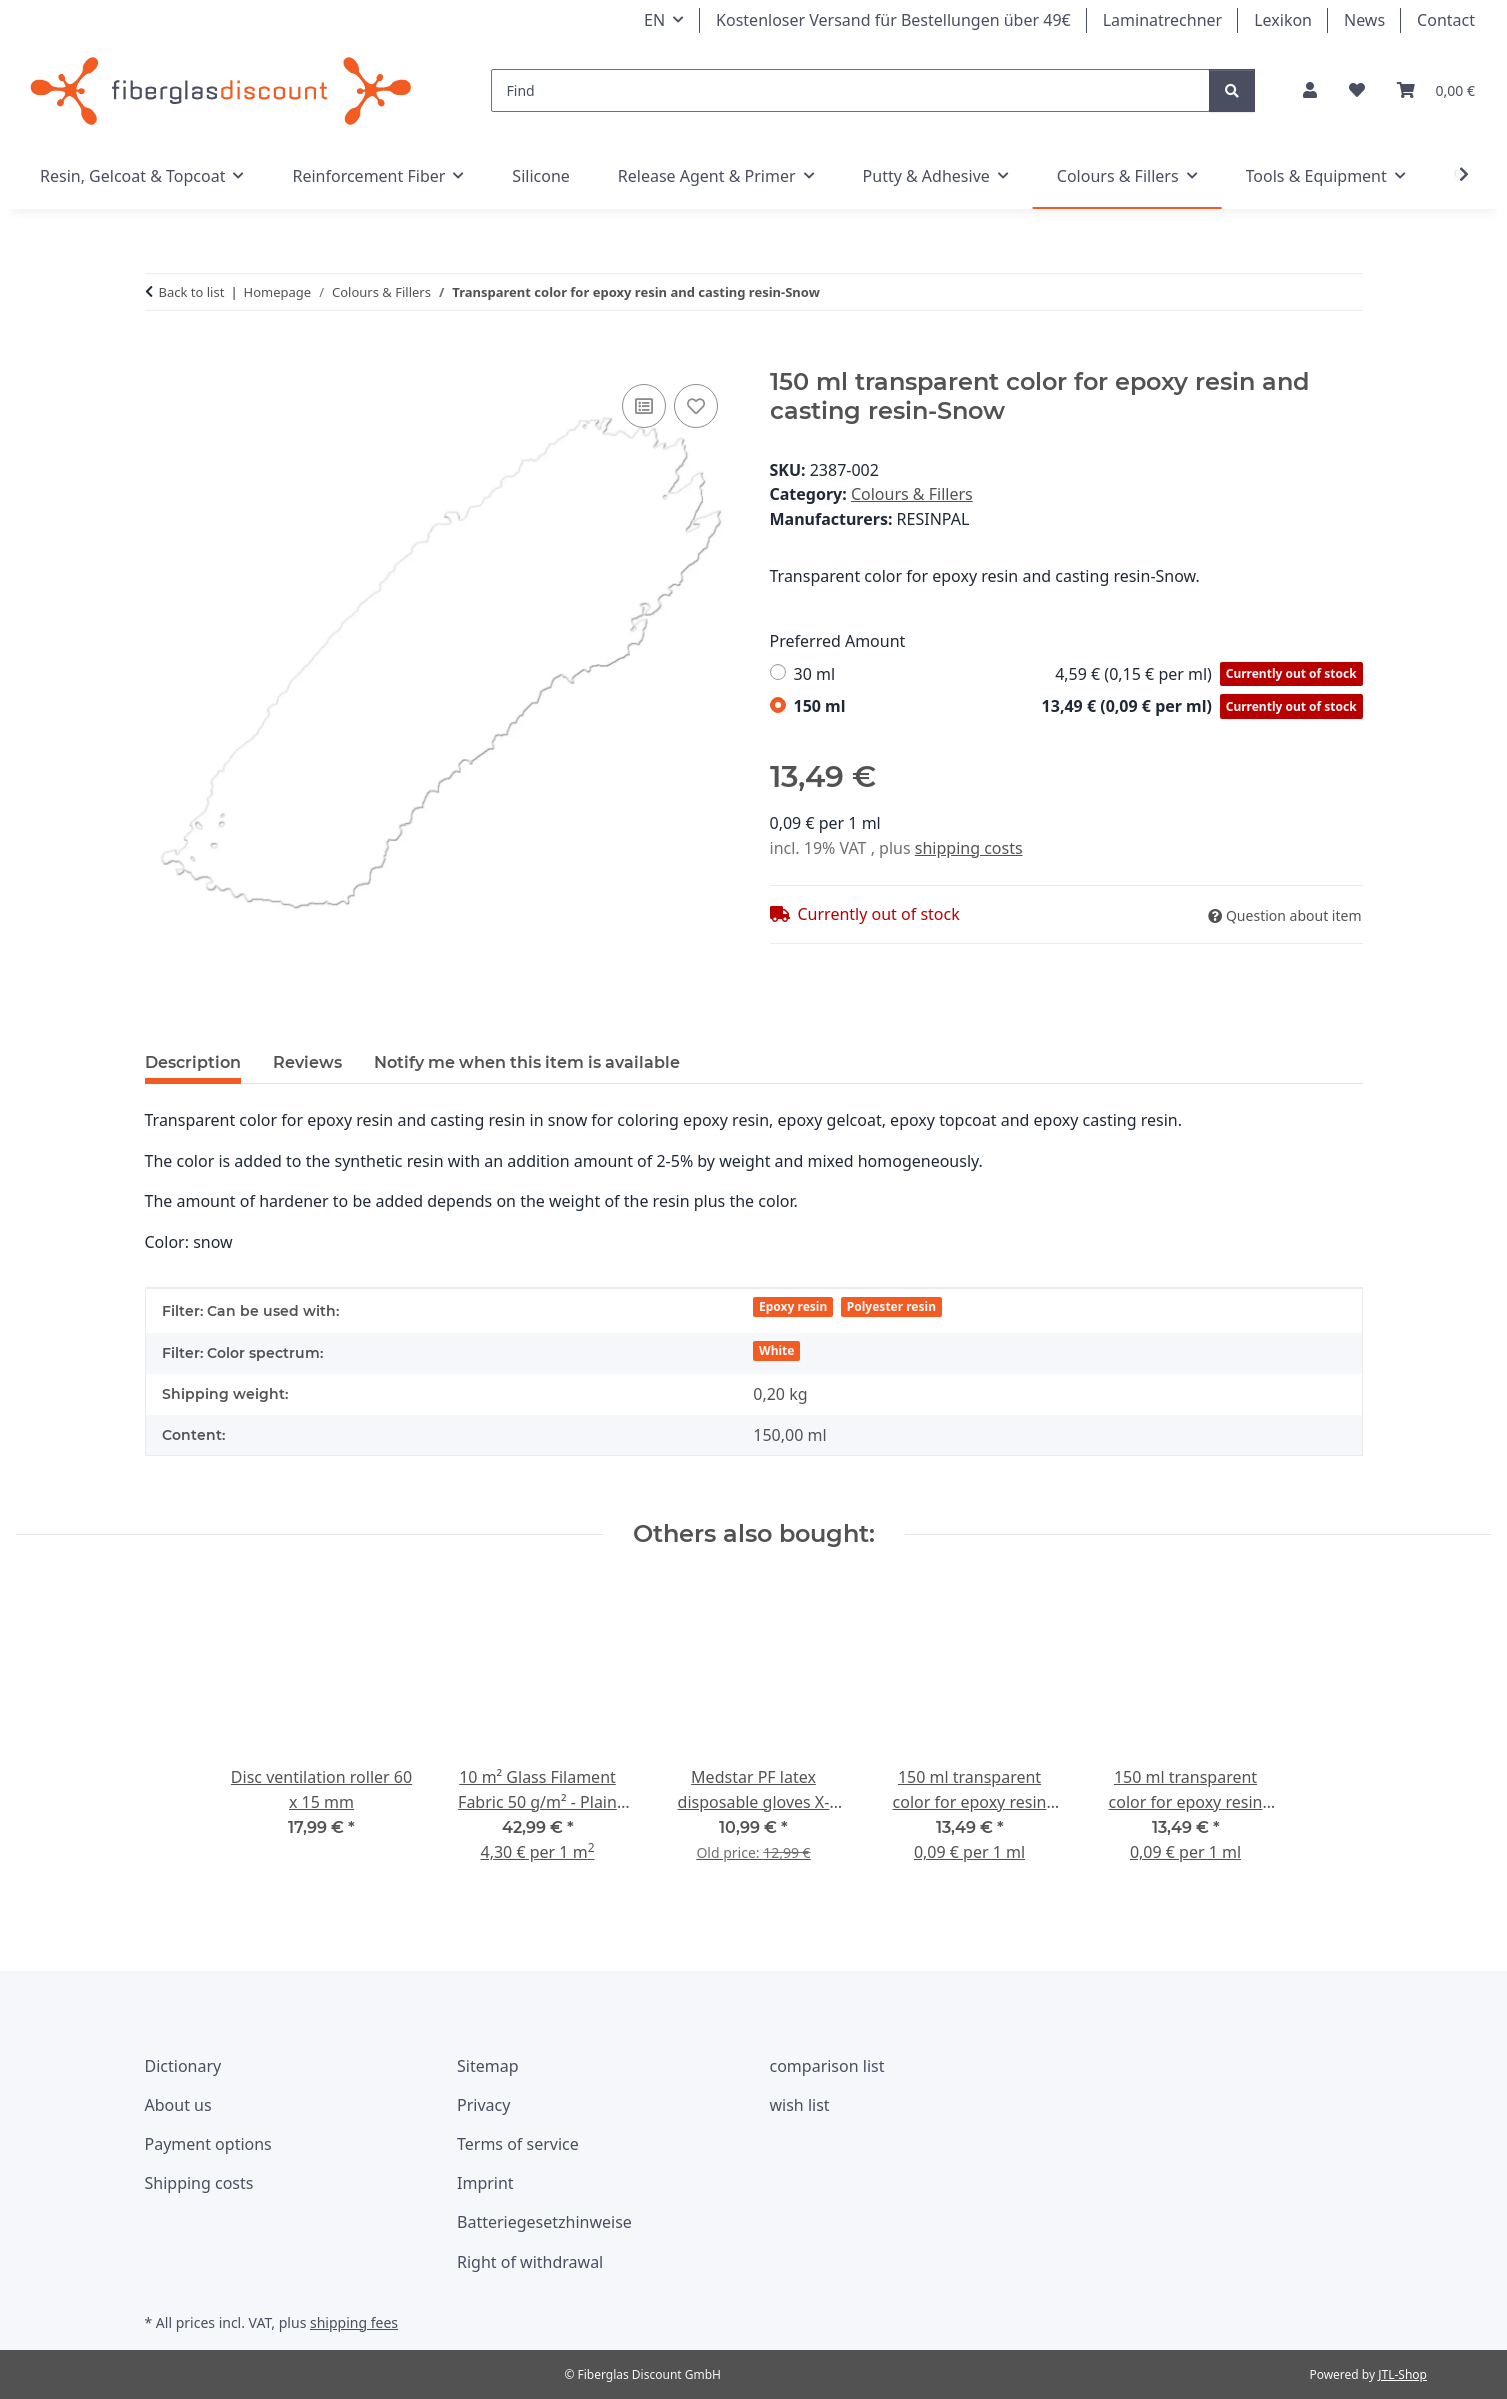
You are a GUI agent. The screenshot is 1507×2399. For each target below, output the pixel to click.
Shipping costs (199, 2183)
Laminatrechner (1163, 20)
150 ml (1078, 706)
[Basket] (1436, 90)
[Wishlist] (1357, 90)
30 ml (1078, 674)
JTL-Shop (1402, 2374)
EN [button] (654, 20)
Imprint (485, 2183)
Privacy (483, 2105)
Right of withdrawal (530, 2262)
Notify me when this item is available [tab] (527, 1062)
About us (178, 2105)
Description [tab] (193, 1062)
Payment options (208, 2144)
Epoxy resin (793, 1306)
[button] (1310, 90)
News (1364, 20)
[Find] (851, 90)
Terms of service (518, 2144)
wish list (800, 2105)
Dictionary (183, 2066)
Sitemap (488, 2066)
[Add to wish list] (696, 406)
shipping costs (969, 848)
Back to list (192, 292)
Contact (1446, 20)
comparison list (827, 2066)
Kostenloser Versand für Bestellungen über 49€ (893, 20)
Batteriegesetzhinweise (544, 2222)
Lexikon (1283, 20)
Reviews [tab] (307, 1062)
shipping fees (354, 2322)
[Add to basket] (161, 357)
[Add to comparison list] (644, 406)
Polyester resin (891, 1306)
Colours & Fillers (912, 494)
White (776, 1350)
